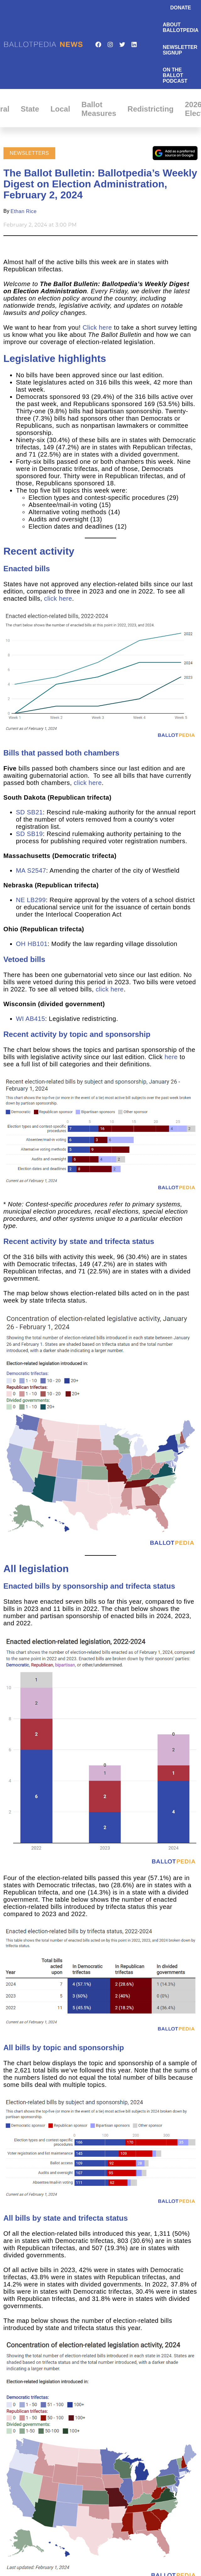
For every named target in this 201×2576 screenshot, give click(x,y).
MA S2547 (31, 870)
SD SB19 (29, 833)
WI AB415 (30, 1018)
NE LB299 (31, 899)
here (171, 1056)
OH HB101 (32, 943)
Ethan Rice (24, 211)
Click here (97, 327)
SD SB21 (29, 812)
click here (58, 598)
